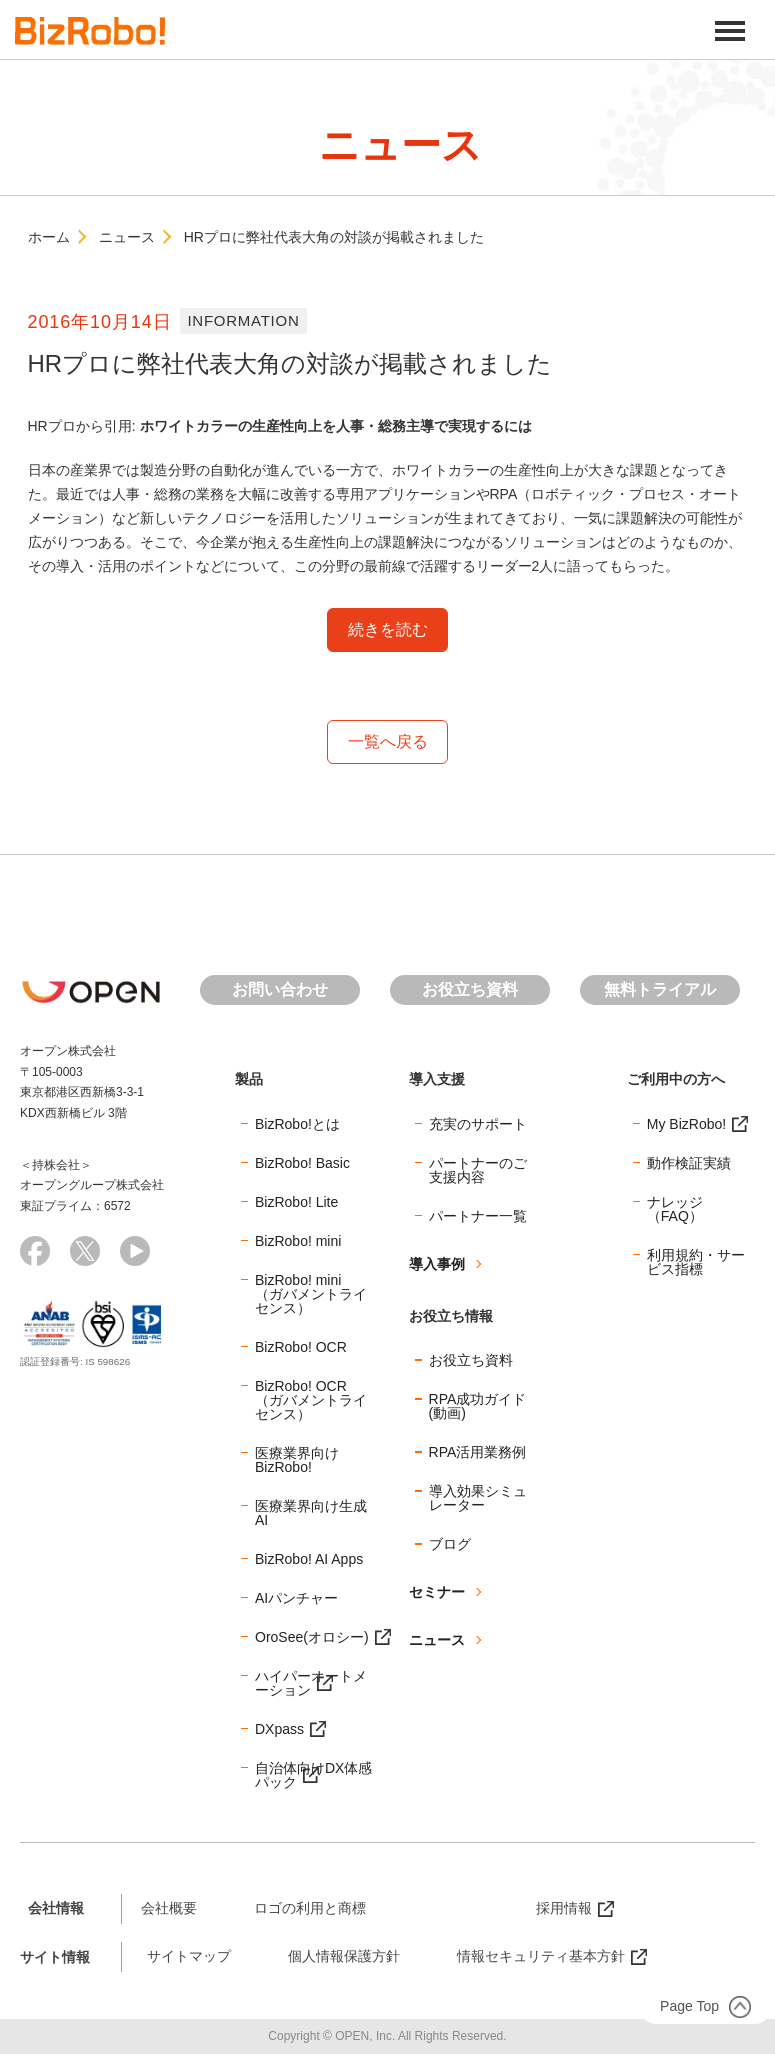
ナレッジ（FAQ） (675, 1209)
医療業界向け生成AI (311, 1513)
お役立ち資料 (470, 989)
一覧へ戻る (388, 741)
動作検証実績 (689, 1163)
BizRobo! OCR (301, 1347)
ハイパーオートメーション (311, 1683)
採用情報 (564, 1908)
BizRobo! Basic (302, 1163)
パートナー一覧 (478, 1216)
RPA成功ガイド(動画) (478, 1407)
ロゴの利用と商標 (310, 1908)
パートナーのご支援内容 (478, 1170)
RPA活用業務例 (478, 1453)
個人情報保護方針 (344, 1957)
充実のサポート (478, 1124)
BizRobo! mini (298, 1241)
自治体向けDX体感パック (313, 1775)
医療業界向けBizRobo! (297, 1460)
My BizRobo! (686, 1124)
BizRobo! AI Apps (309, 1559)
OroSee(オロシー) (312, 1637)
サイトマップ (189, 1957)
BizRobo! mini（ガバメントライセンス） (311, 1294)
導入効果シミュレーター (478, 1499)
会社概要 (169, 1908)
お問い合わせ (280, 989)
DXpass (279, 1729)
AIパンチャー (296, 1598)
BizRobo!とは (297, 1124)
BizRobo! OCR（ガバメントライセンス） (311, 1400)
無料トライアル (660, 989)
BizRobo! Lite (296, 1202)
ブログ (450, 1545)
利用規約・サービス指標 (696, 1262)
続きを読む (388, 629)
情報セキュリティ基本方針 (541, 1957)
